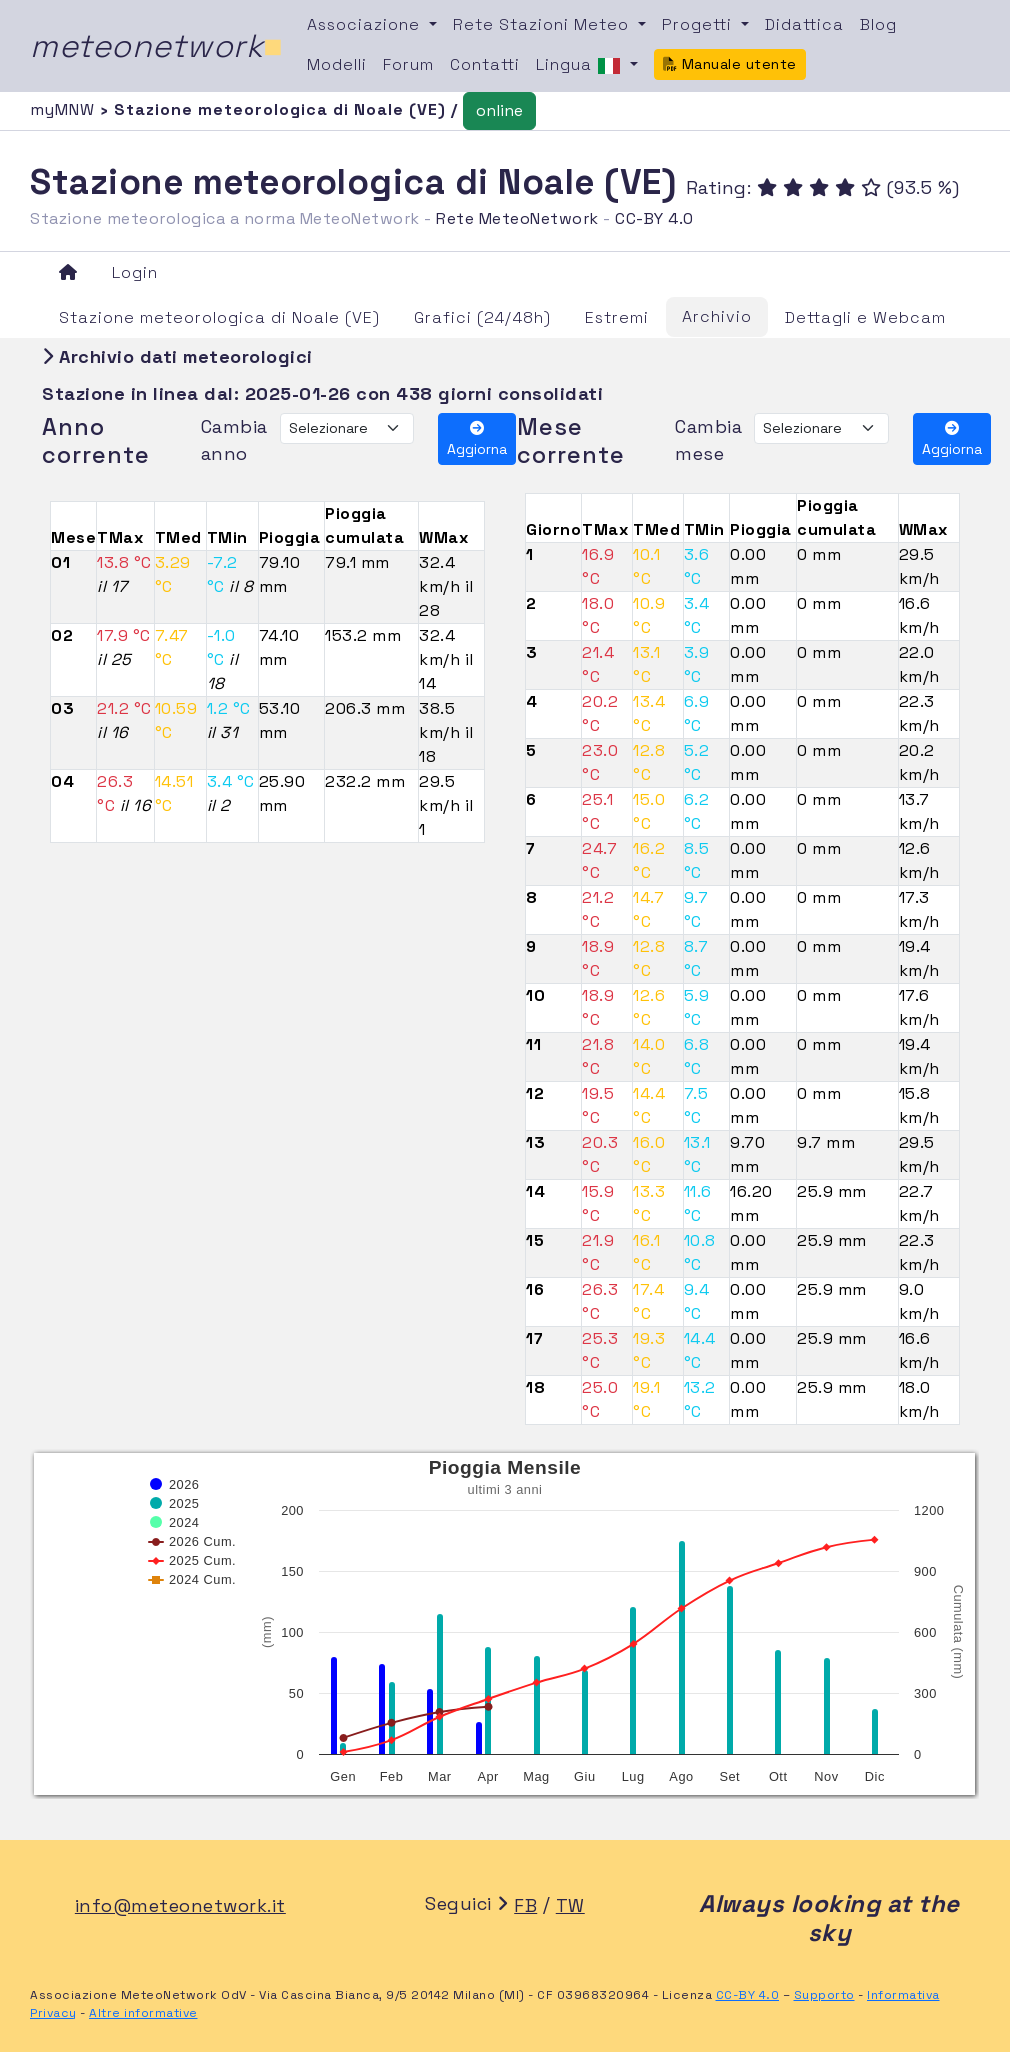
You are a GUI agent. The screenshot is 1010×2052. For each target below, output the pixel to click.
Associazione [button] (366, 24)
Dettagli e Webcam (865, 317)
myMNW (65, 109)
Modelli (337, 64)
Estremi (617, 317)
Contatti (485, 64)
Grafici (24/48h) (482, 317)
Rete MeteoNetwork (517, 218)
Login (135, 272)
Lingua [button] (581, 66)
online (499, 110)
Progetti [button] (699, 24)
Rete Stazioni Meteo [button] (543, 24)
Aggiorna (477, 439)
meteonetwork (156, 46)
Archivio (717, 316)
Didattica (804, 24)
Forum (408, 64)
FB (525, 1905)
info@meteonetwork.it (180, 1905)
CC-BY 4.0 (654, 218)
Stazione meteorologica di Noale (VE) (219, 317)
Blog (878, 24)
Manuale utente (730, 64)
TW (570, 1905)
